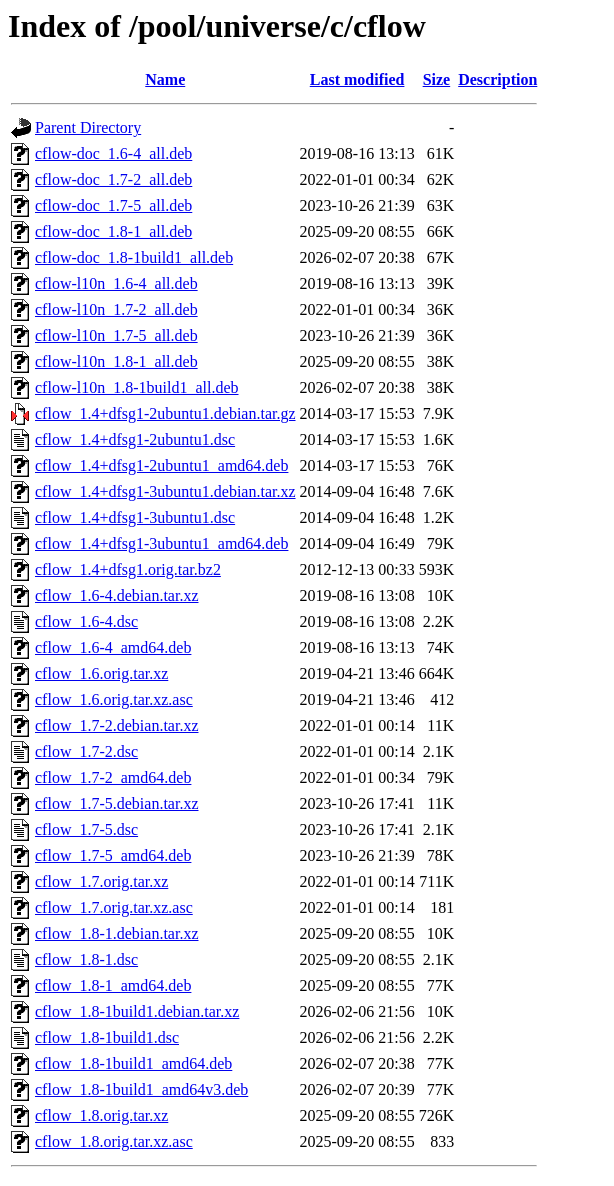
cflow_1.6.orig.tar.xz (101, 673)
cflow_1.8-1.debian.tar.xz (117, 933)
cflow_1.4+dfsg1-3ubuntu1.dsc (135, 517)
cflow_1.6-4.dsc (86, 621)
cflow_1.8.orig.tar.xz (101, 1115)
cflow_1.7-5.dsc (86, 829)
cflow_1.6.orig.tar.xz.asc (114, 699)
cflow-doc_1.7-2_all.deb (113, 179)
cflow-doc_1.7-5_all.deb (113, 205)
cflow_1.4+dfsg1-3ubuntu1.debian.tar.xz (165, 491)
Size (437, 79)
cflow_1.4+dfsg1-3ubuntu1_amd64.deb (161, 543)
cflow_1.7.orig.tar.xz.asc (114, 907)
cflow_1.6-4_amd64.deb (113, 647)
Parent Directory (88, 127)
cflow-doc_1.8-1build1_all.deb (134, 257)
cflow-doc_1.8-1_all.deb (113, 231)
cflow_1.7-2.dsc (86, 751)
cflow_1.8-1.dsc (86, 959)
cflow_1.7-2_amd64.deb (113, 777)
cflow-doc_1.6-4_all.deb (113, 153)
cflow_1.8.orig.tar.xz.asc (114, 1141)
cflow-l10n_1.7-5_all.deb (116, 335)
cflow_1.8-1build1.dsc (107, 1037)
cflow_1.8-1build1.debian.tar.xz (137, 1011)
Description (497, 79)
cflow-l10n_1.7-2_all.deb (116, 309)
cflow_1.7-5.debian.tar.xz (117, 803)
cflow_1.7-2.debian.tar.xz (117, 725)
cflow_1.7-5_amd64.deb (113, 855)
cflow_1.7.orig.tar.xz (101, 881)
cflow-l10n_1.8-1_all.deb (116, 361)
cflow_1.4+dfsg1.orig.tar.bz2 (128, 569)
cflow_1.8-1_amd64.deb (113, 985)
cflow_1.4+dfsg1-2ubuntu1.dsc (135, 439)
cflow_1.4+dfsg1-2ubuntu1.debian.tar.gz (165, 413)
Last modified (357, 79)
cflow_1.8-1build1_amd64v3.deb (141, 1089)
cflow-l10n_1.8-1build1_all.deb (137, 387)
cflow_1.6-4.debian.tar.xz (117, 595)
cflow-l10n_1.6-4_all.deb (116, 283)
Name (165, 79)
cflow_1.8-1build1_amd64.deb (133, 1063)
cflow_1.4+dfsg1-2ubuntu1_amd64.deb (161, 465)
